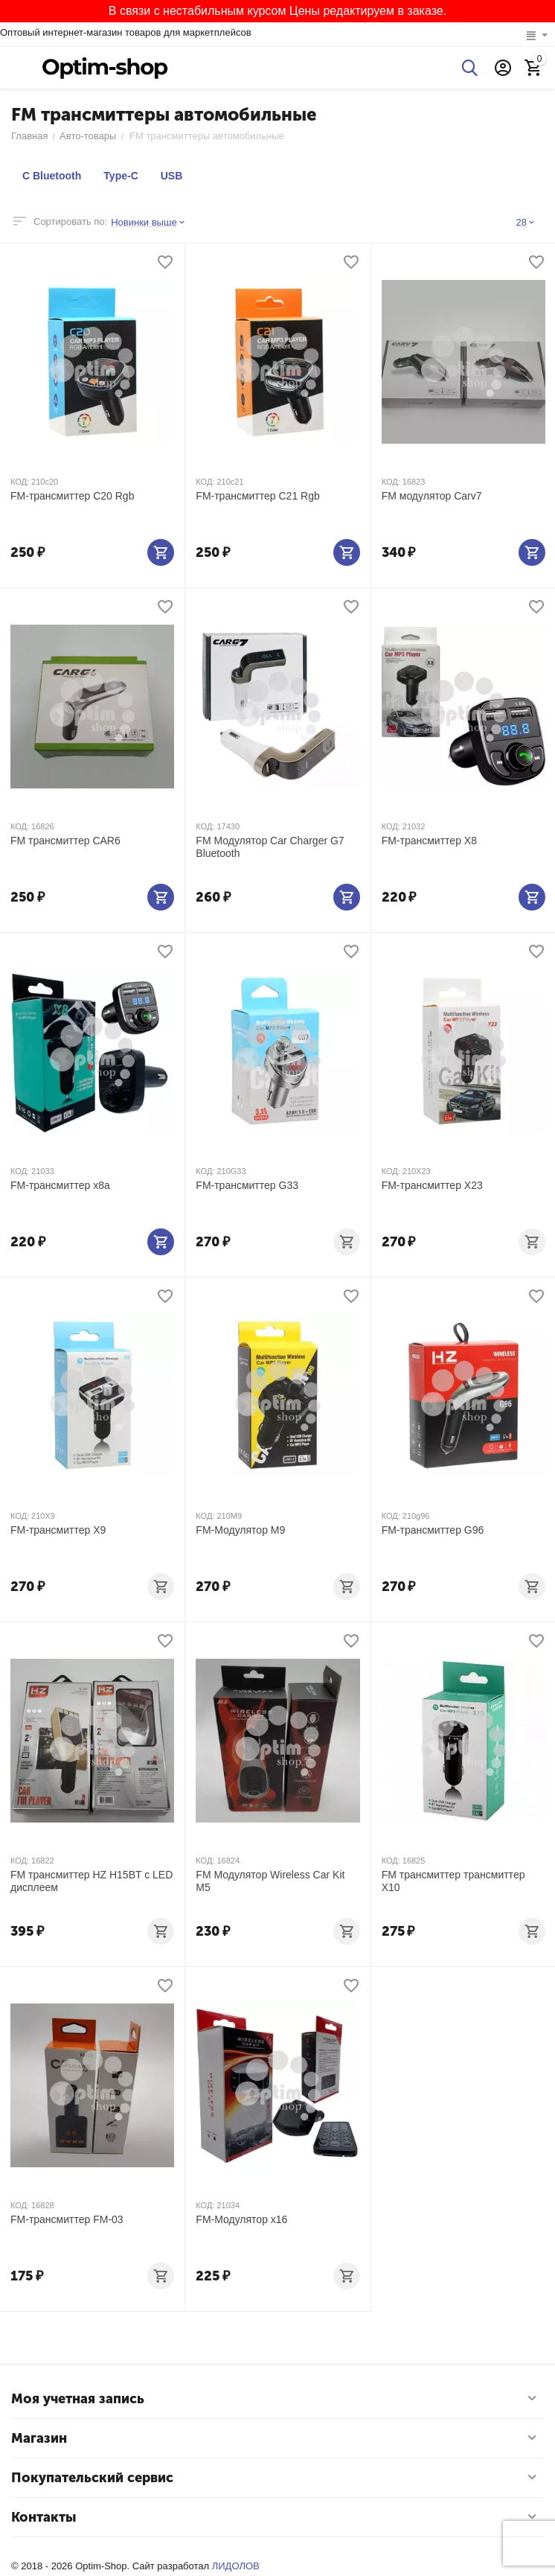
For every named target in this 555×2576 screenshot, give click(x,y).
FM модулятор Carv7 (432, 496)
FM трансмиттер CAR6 (65, 841)
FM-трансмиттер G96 (433, 1530)
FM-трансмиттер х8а (60, 1185)
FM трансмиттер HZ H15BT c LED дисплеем (91, 1881)
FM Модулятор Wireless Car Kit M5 (270, 1881)
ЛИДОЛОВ (236, 2566)
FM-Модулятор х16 (241, 2219)
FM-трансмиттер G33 (247, 1185)
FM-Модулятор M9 (240, 1530)
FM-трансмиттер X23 (432, 1185)
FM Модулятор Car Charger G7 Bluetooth (270, 847)
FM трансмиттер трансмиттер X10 (453, 1881)
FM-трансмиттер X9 (58, 1530)
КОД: (19, 481)
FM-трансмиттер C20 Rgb (72, 496)
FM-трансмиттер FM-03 (66, 2219)
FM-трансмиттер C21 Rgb (257, 496)
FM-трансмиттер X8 (429, 841)
